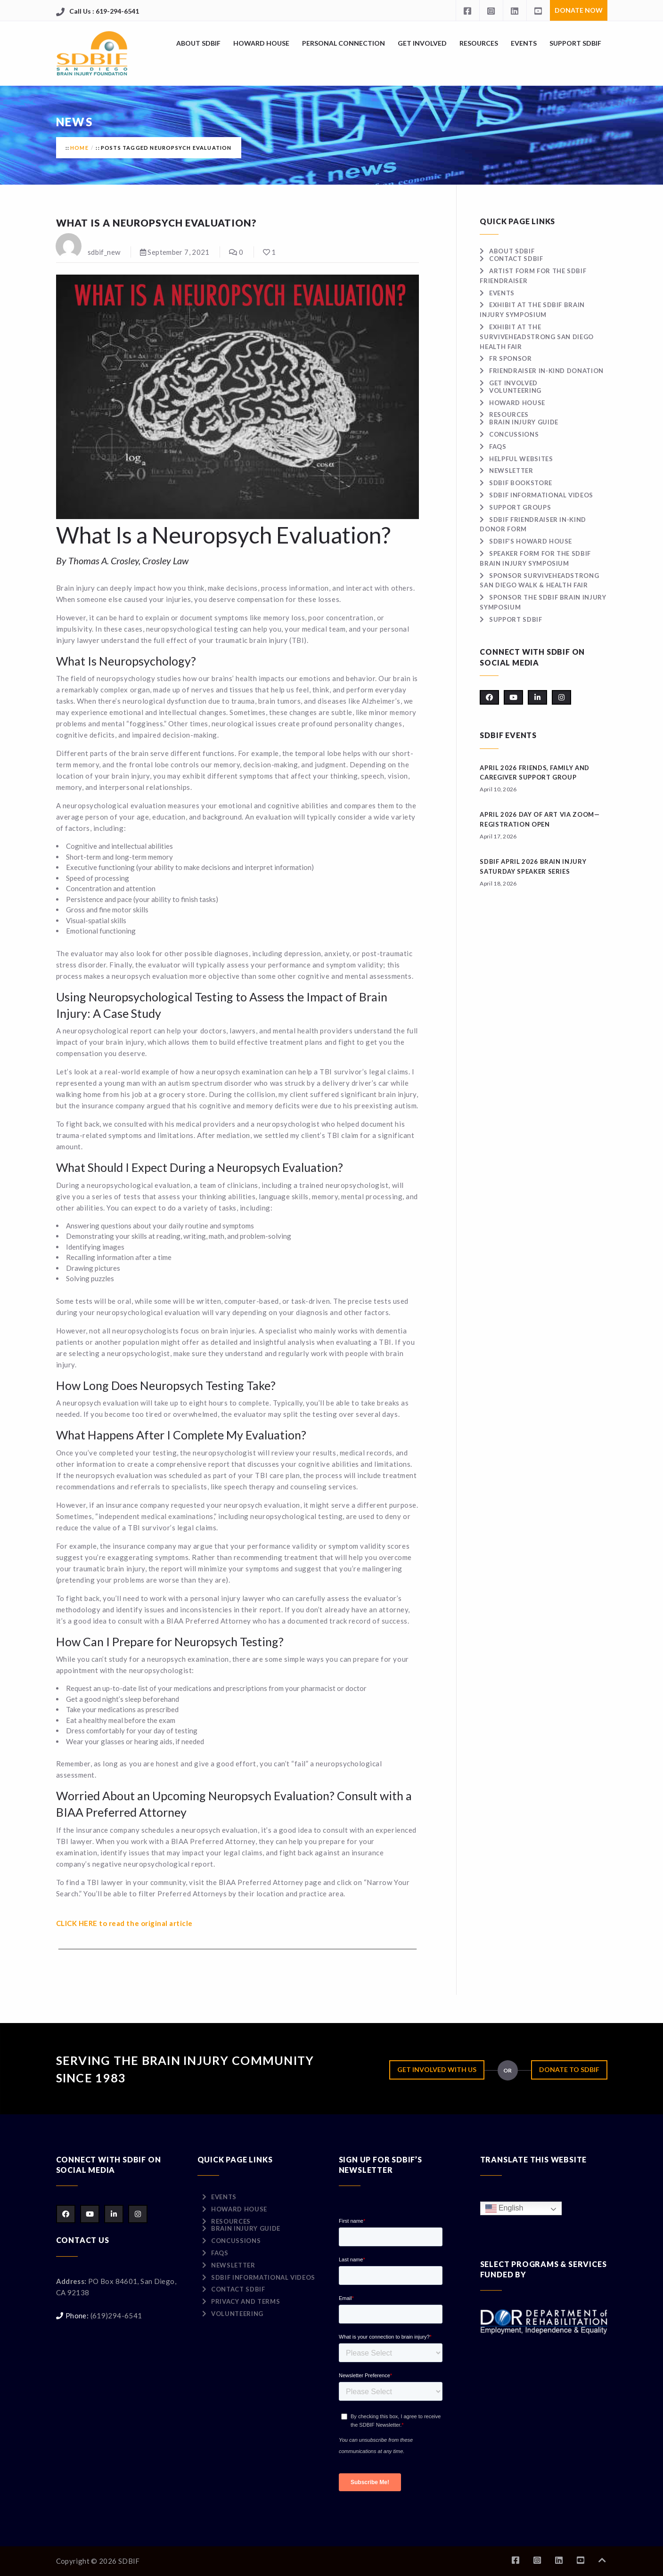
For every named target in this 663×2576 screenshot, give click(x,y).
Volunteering (515, 390)
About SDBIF (198, 43)
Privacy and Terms (245, 2301)
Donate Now (579, 10)
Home (79, 148)
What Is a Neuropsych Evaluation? (156, 222)
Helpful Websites (521, 459)
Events (524, 43)
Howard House (261, 43)
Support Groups (520, 507)
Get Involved (422, 43)
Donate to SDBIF (569, 2069)
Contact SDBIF (516, 258)
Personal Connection (343, 43)
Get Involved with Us (436, 2069)
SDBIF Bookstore (520, 483)
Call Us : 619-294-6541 (104, 11)
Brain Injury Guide (523, 422)
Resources (478, 43)
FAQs (498, 446)
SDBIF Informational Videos (541, 495)
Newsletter (511, 470)
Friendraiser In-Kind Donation (546, 370)
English (504, 2208)
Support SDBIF (575, 43)
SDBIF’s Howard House (530, 541)
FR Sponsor (510, 358)
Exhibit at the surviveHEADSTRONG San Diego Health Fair (537, 336)
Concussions (514, 434)
